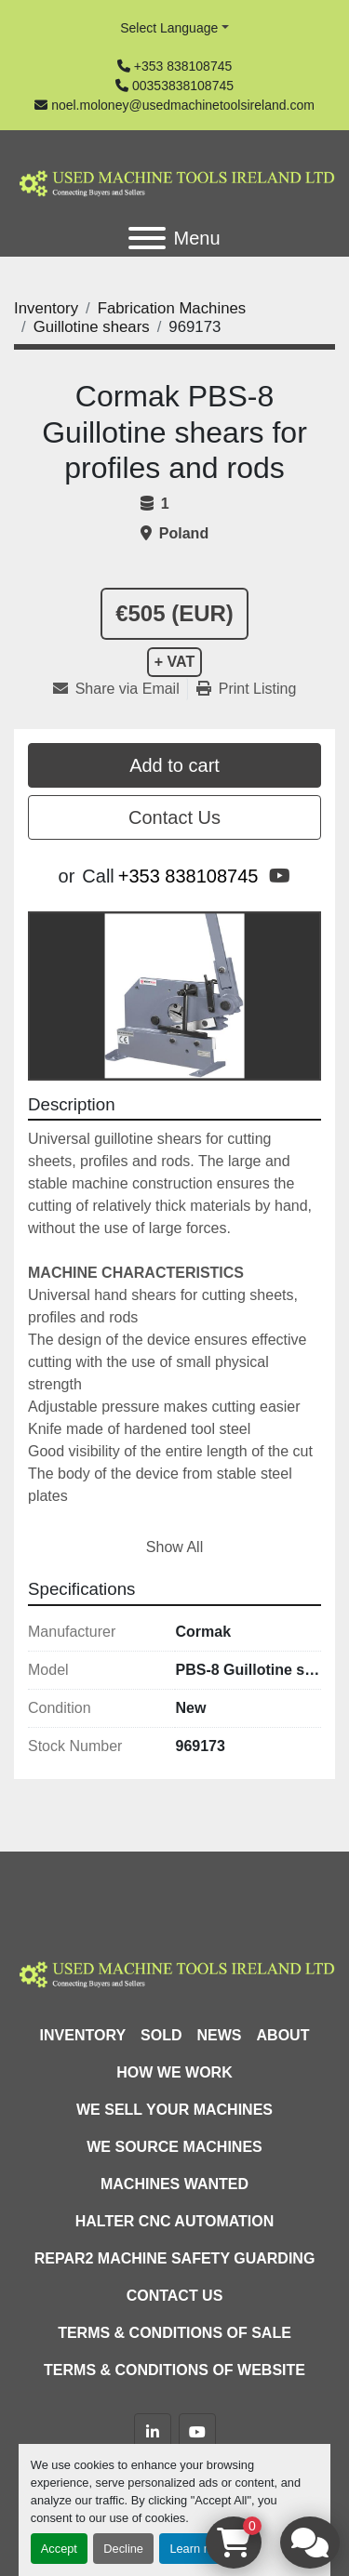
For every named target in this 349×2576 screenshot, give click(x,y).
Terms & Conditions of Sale (174, 2333)
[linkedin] (152, 2431)
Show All (174, 1547)
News (219, 2035)
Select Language (169, 27)
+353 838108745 (183, 66)
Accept (59, 2549)
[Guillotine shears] (92, 327)
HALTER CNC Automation (175, 2221)
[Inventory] (46, 308)
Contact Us (174, 817)
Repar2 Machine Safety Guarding (174, 2258)
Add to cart (174, 765)
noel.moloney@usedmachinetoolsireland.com (183, 105)
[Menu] (147, 238)
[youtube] (279, 876)
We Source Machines (174, 2147)
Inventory (83, 2035)
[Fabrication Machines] (172, 308)
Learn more (199, 2549)
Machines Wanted (174, 2184)
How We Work (174, 2072)
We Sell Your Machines (174, 2110)
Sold (161, 2035)
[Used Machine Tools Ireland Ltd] (174, 1972)
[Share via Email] (120, 689)
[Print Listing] (246, 689)
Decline (123, 2549)
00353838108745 (183, 85)
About (283, 2035)
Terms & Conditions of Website (174, 2370)
